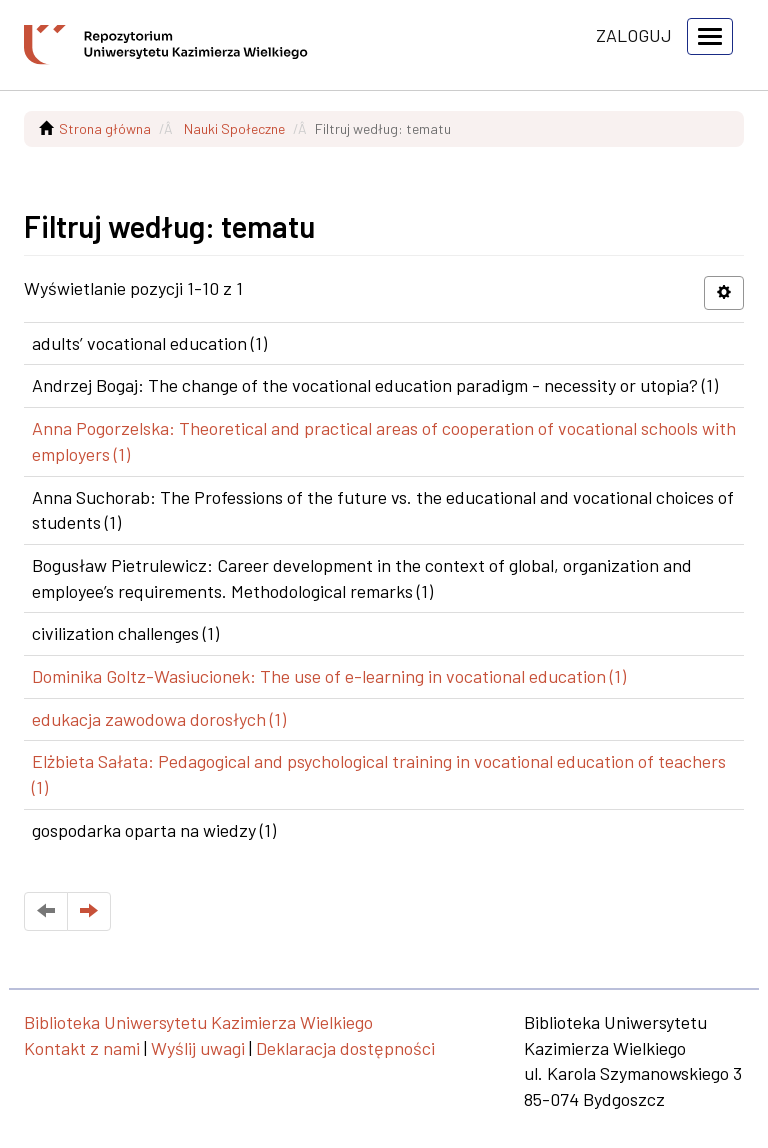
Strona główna (105, 128)
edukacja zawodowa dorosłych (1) (159, 719)
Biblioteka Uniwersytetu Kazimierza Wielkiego (198, 1022)
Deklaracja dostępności (345, 1048)
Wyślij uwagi (198, 1048)
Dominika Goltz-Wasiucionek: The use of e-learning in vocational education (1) (329, 676)
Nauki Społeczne (234, 128)
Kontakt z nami (82, 1048)
